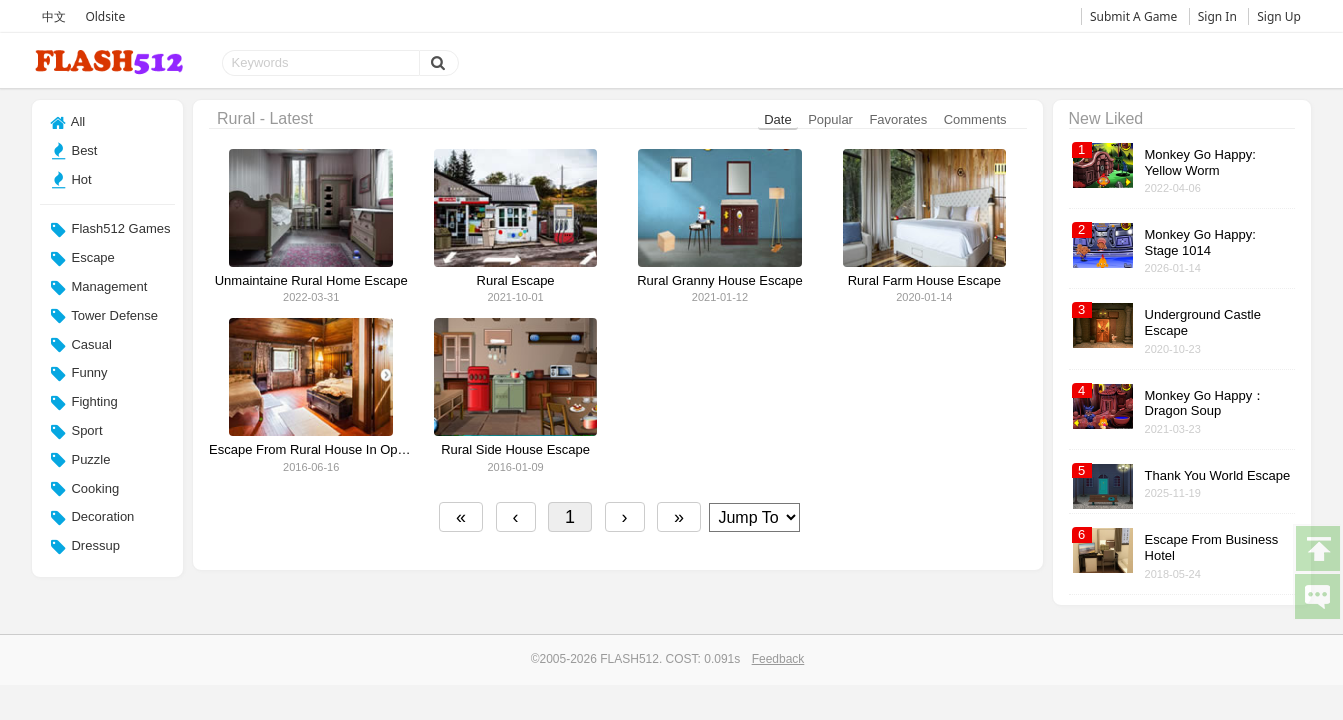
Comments (975, 119)
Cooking (84, 489)
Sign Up (1279, 16)
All (67, 123)
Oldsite (105, 16)
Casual (81, 345)
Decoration (92, 518)
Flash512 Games (110, 230)
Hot (71, 180)
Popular (830, 119)
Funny (79, 374)
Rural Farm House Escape (924, 281)
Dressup (85, 547)
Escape (82, 259)
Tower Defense (104, 316)
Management (99, 288)
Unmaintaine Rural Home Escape (311, 281)
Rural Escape (516, 281)
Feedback (778, 659)
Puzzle (80, 460)
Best (74, 151)
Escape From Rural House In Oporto (311, 450)
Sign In (1217, 16)
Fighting (84, 403)
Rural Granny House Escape (719, 281)
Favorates (898, 119)
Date (777, 119)
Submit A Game (1133, 16)
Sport (76, 432)
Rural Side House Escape (515, 450)
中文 (54, 16)
